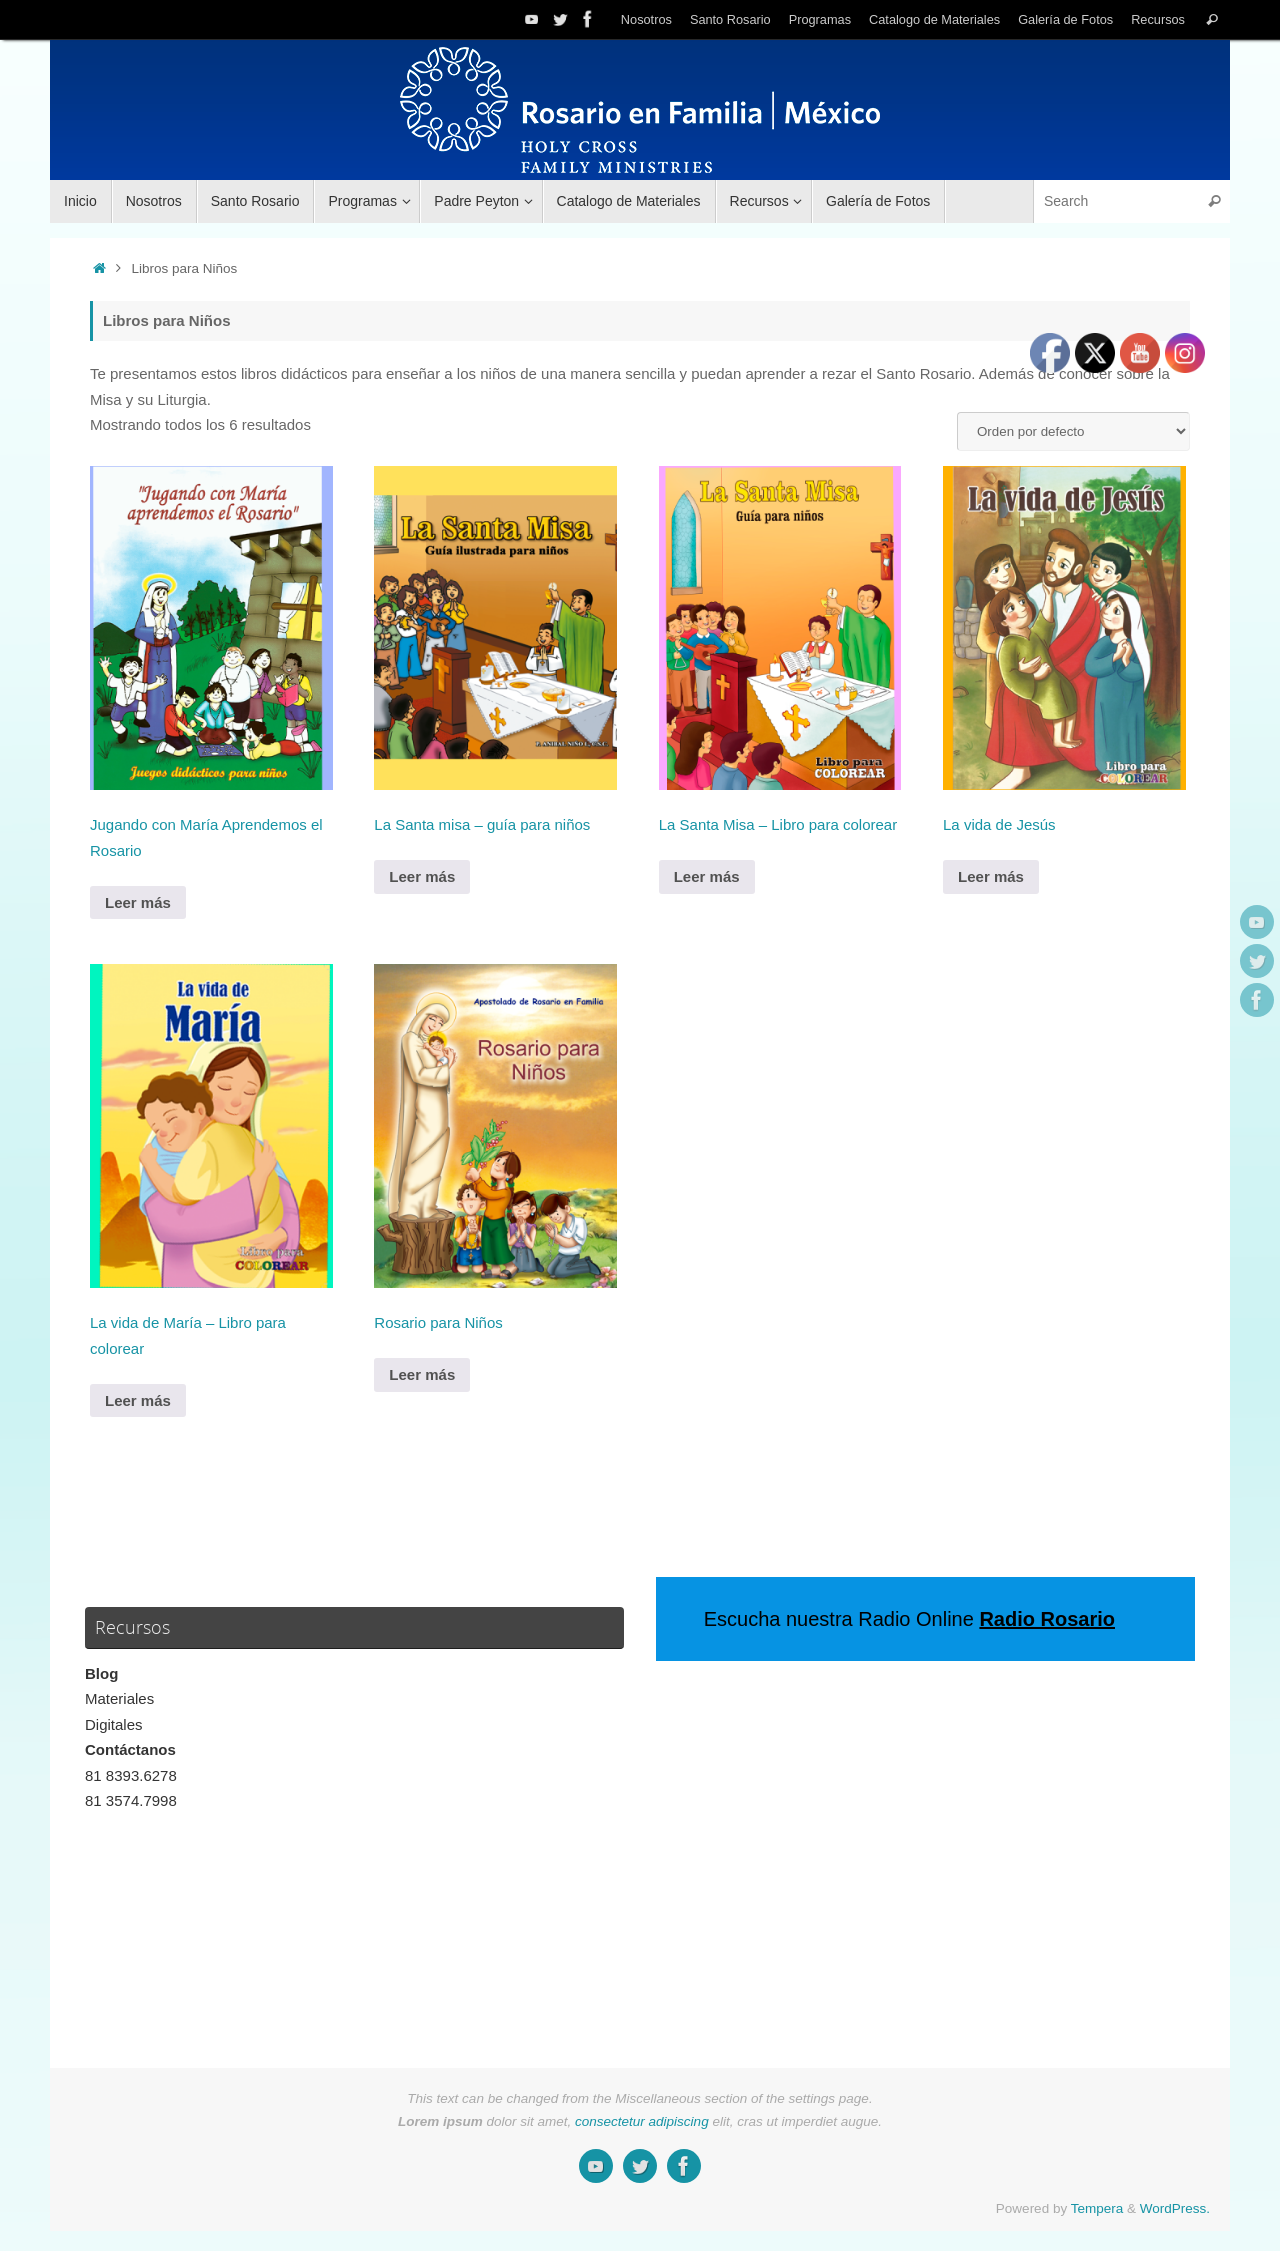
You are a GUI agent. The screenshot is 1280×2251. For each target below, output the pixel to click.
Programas (820, 19)
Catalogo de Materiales (934, 19)
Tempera (1097, 2208)
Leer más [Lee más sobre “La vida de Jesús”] (991, 876)
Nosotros (646, 19)
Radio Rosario (1047, 1619)
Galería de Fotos (1065, 19)
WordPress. (1175, 2208)
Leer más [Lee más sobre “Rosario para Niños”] (422, 1374)
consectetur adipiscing (642, 2121)
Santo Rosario (730, 19)
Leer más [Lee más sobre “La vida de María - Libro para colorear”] (138, 1400)
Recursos (1158, 19)
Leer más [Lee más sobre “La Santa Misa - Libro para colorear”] (707, 876)
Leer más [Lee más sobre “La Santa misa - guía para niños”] (422, 876)
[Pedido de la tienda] (1073, 431)
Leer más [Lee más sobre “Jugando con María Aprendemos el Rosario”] (138, 902)
